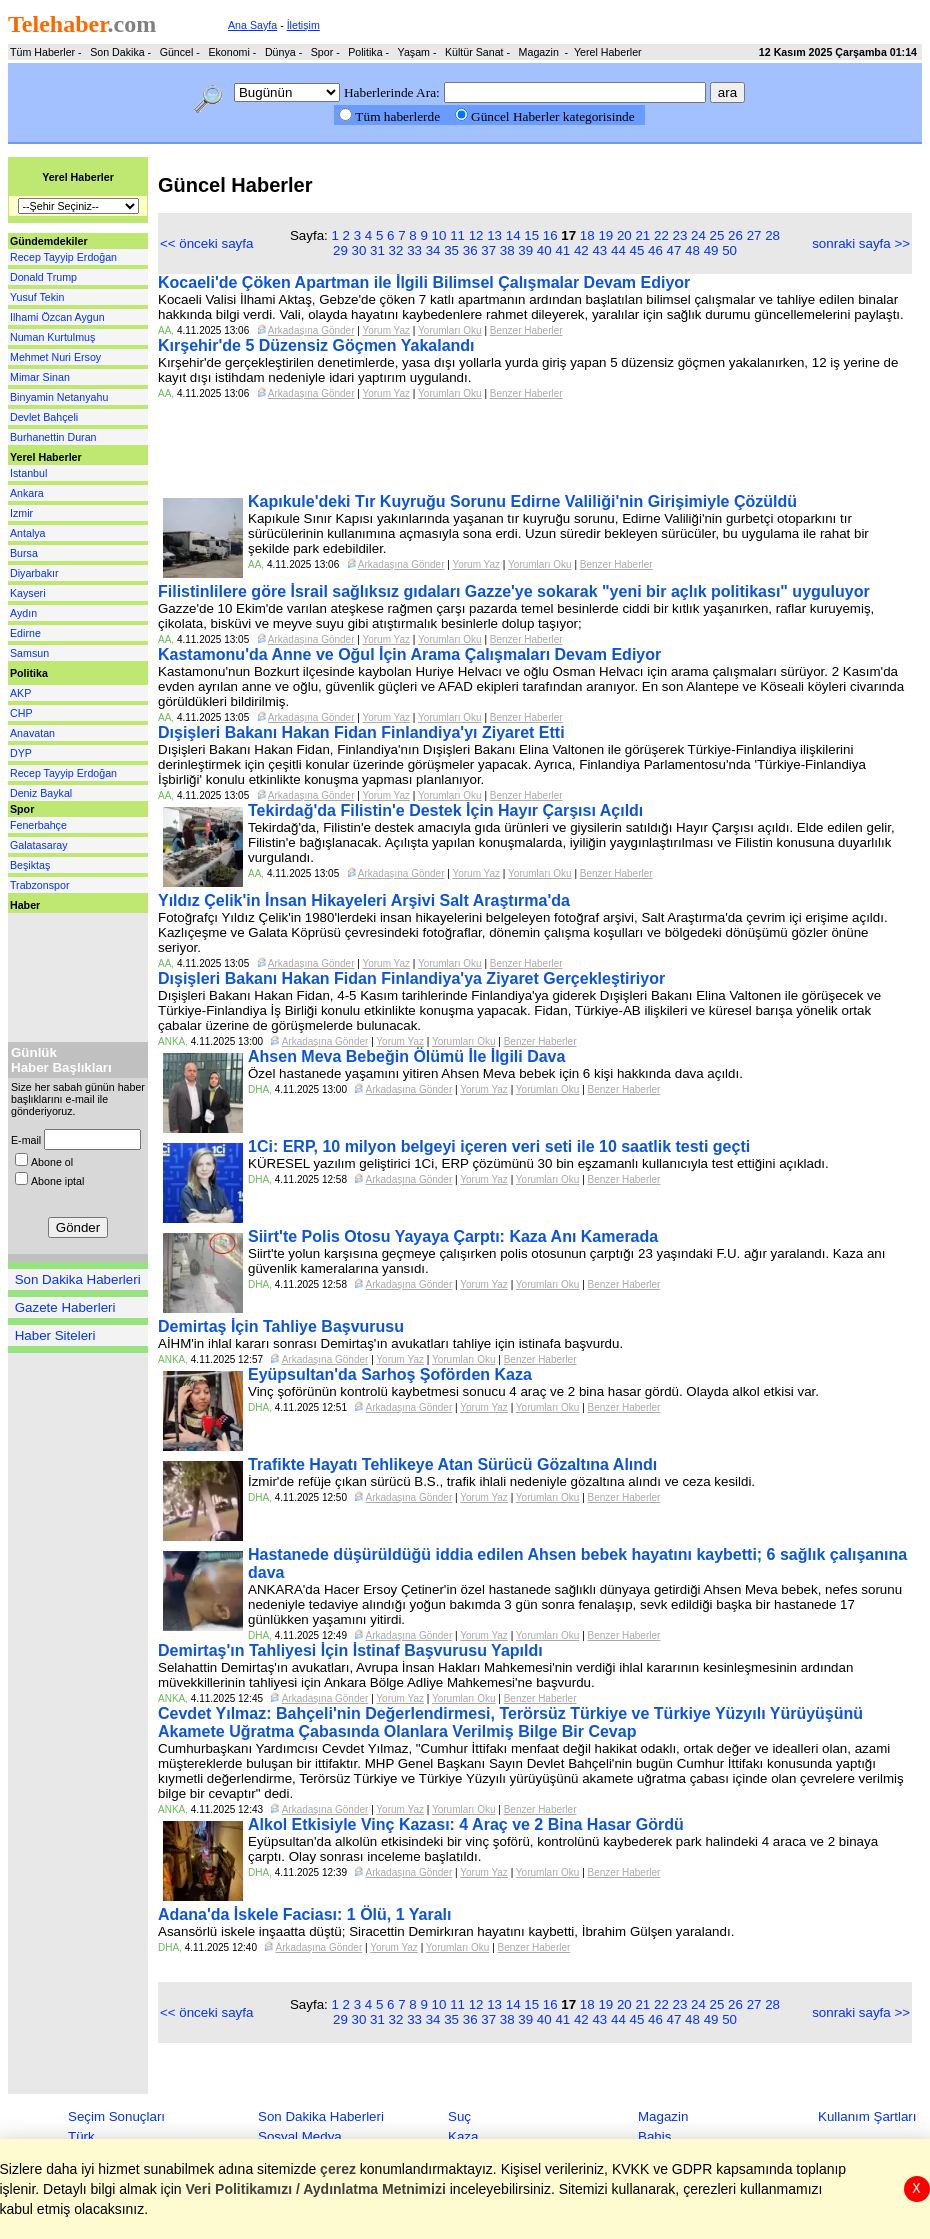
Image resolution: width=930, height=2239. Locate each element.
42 (581, 250)
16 (550, 235)
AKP (20, 693)
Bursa (24, 553)
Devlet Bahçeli (44, 417)
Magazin (663, 2116)
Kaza (463, 2136)
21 (642, 235)
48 (692, 250)
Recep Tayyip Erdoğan (63, 257)
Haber (25, 905)
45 (637, 250)
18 (587, 235)
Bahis (654, 2136)
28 (772, 235)
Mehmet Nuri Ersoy (55, 357)
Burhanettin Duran (53, 437)
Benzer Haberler (526, 330)
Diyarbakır (34, 573)
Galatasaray (38, 845)
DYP (21, 753)
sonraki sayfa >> (861, 243)
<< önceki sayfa (206, 243)
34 (433, 250)
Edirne (25, 633)
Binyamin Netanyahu (59, 397)
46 (655, 250)
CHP (21, 713)
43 (599, 250)
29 (340, 250)
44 (618, 250)
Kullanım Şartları (867, 2116)
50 (729, 250)
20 (624, 235)
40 (544, 250)
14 (513, 235)
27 (754, 235)
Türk (81, 2136)
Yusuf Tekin (37, 297)
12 (476, 235)
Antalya (28, 533)
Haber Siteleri (55, 1335)
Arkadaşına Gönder (311, 330)
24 (698, 235)
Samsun (29, 653)
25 (717, 235)
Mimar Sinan (40, 377)
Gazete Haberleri (65, 1307)
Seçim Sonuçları (116, 2116)
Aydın (23, 613)
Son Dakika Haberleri (78, 1279)
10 (439, 235)
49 (711, 250)
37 (488, 250)
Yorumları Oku (450, 330)
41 (562, 250)
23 (680, 235)
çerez (339, 2169)
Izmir (21, 513)
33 (414, 250)
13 (494, 235)
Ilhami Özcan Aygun (57, 317)
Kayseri (28, 593)
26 (735, 235)
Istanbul (28, 473)
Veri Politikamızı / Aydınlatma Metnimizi (316, 2189)
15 (531, 235)
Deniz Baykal (41, 793)
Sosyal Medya (300, 2136)
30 (359, 250)
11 (457, 235)
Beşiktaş (30, 865)
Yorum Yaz (386, 330)
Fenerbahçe (38, 825)
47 (674, 250)
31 (377, 250)
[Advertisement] (68, 973)
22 (661, 235)
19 (605, 235)
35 (451, 250)
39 (525, 250)
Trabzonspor (39, 885)
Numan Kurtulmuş (52, 337)
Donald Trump (43, 277)
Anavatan (32, 733)
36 (470, 250)
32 (396, 250)
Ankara (27, 493)
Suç (459, 2116)
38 (507, 250)
